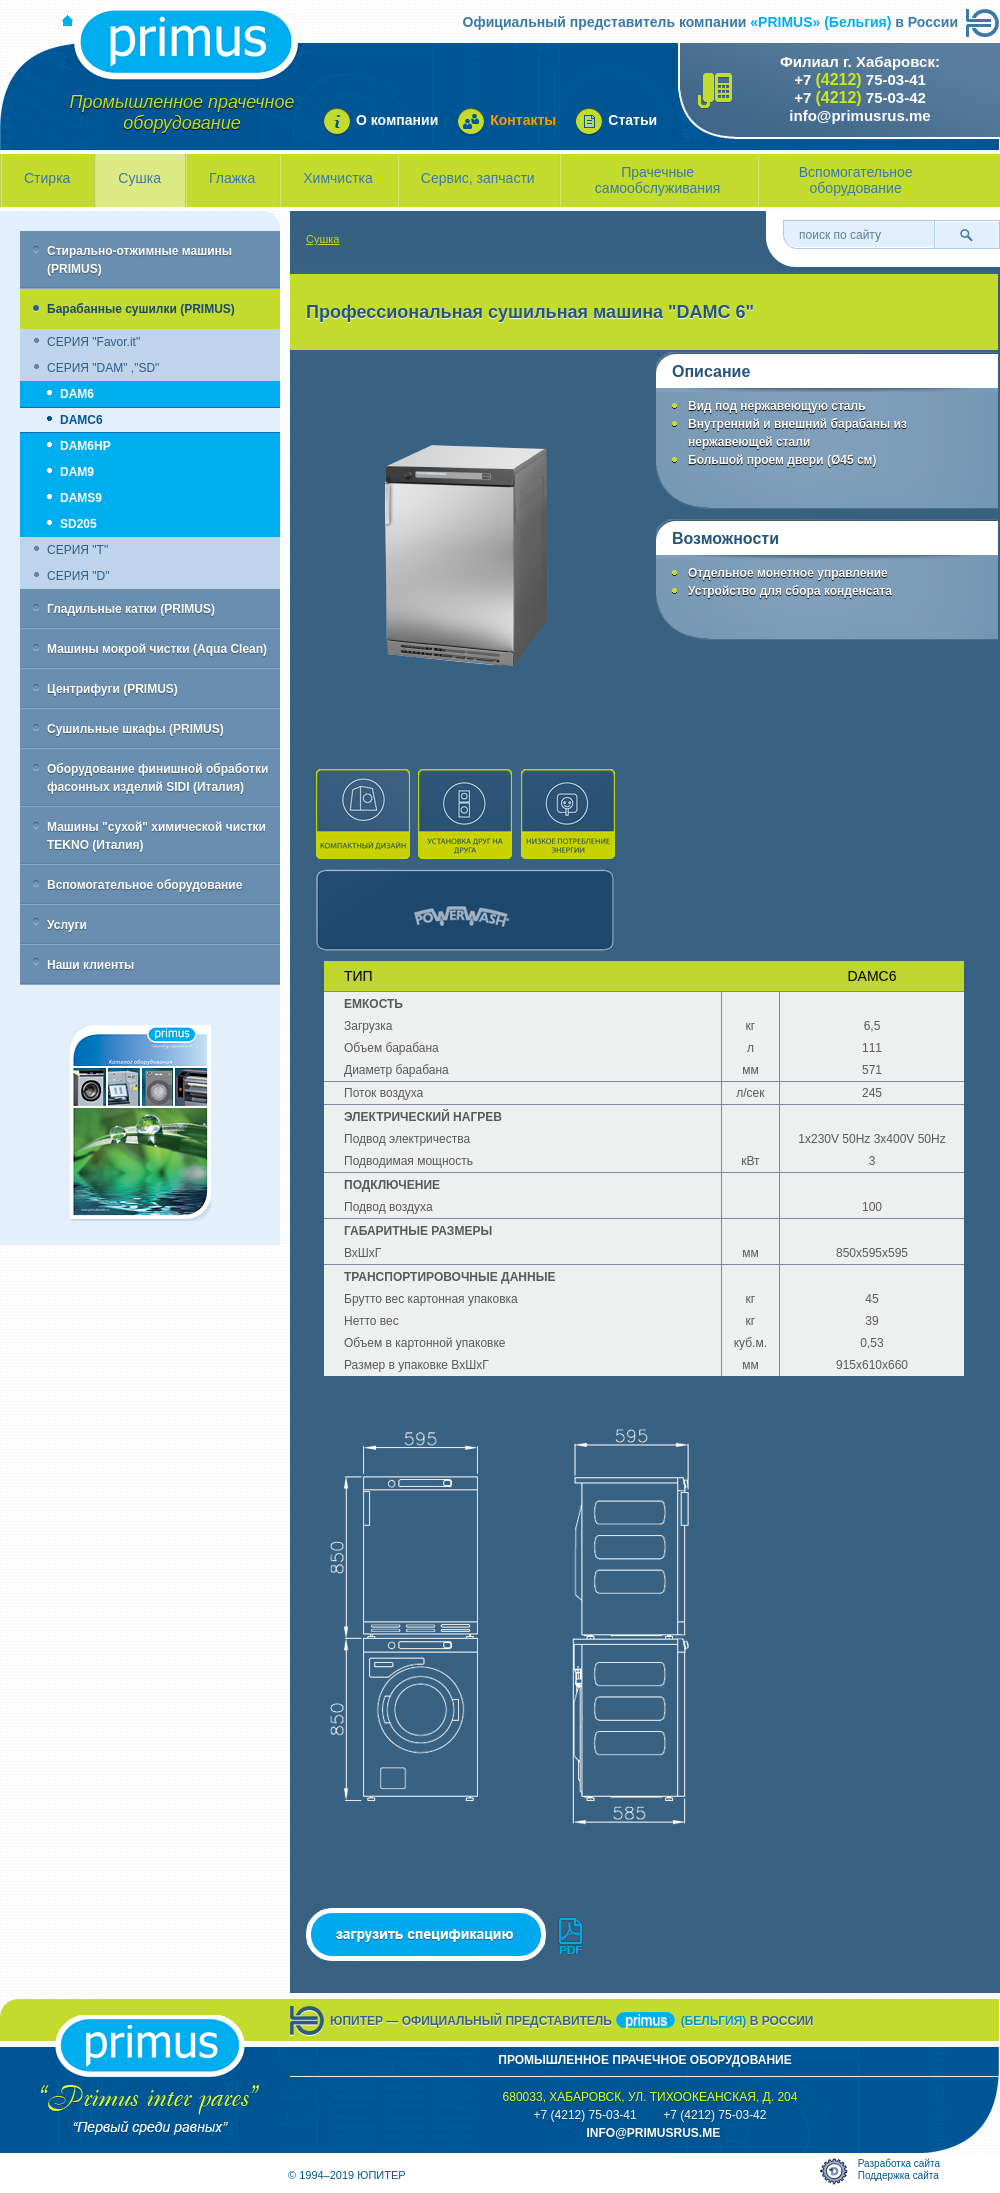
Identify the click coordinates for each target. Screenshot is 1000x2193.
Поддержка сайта (898, 2175)
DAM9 (77, 472)
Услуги (67, 925)
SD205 (78, 524)
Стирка (47, 178)
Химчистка (338, 178)
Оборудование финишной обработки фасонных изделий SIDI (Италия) (157, 778)
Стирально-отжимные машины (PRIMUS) (139, 260)
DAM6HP (85, 446)
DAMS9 (81, 498)
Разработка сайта (899, 2163)
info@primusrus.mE (653, 2133)
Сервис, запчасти (478, 178)
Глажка (232, 178)
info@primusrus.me (859, 115)
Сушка (139, 178)
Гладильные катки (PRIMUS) (131, 609)
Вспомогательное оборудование (856, 180)
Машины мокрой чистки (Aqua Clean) (157, 649)
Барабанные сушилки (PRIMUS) (141, 309)
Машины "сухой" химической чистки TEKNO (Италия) (156, 836)
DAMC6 (81, 420)
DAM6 (77, 394)
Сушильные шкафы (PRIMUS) (135, 729)
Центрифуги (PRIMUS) (112, 689)
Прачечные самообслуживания (658, 180)
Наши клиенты (90, 965)
